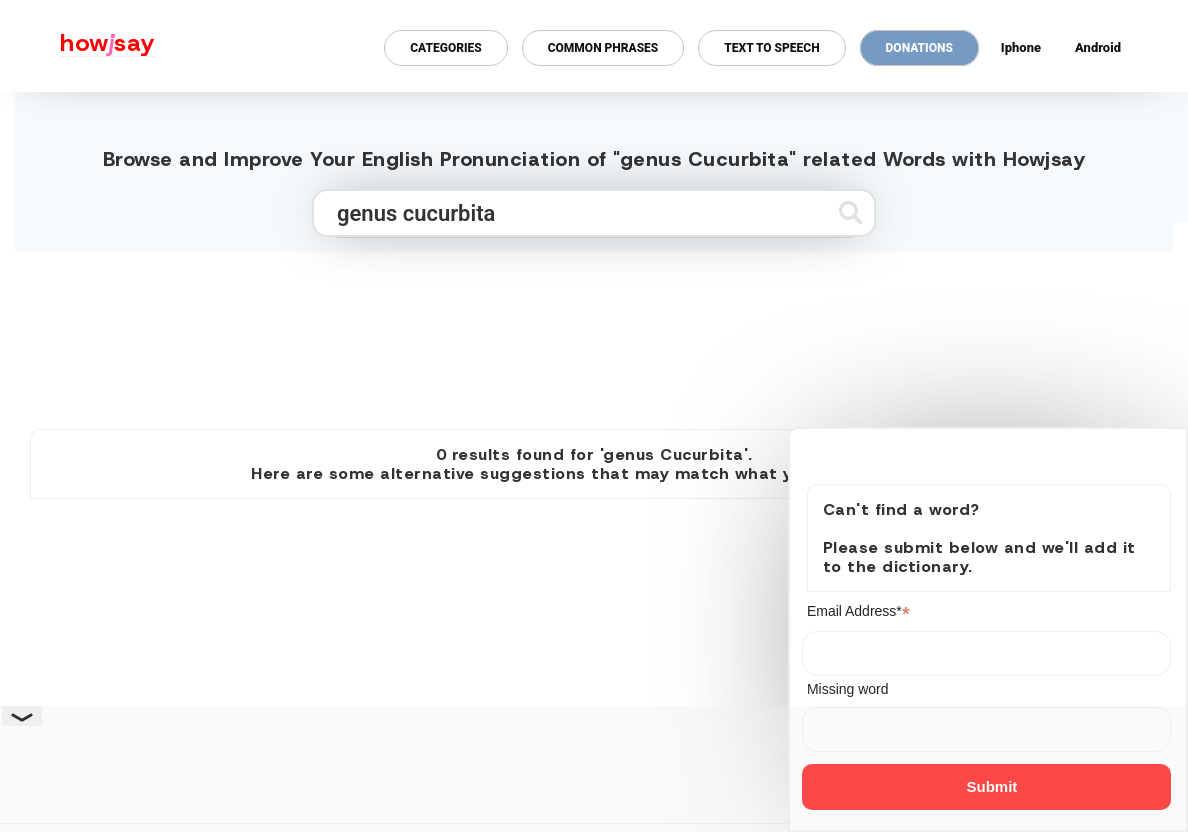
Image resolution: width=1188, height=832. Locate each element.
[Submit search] (850, 212)
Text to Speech (771, 48)
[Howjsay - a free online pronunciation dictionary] (77, 46)
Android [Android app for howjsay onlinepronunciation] (1098, 47)
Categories (445, 48)
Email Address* (858, 611)
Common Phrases (603, 48)
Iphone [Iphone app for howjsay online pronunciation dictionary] (1021, 47)
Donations (919, 48)
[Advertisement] (594, 332)
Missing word (848, 689)
